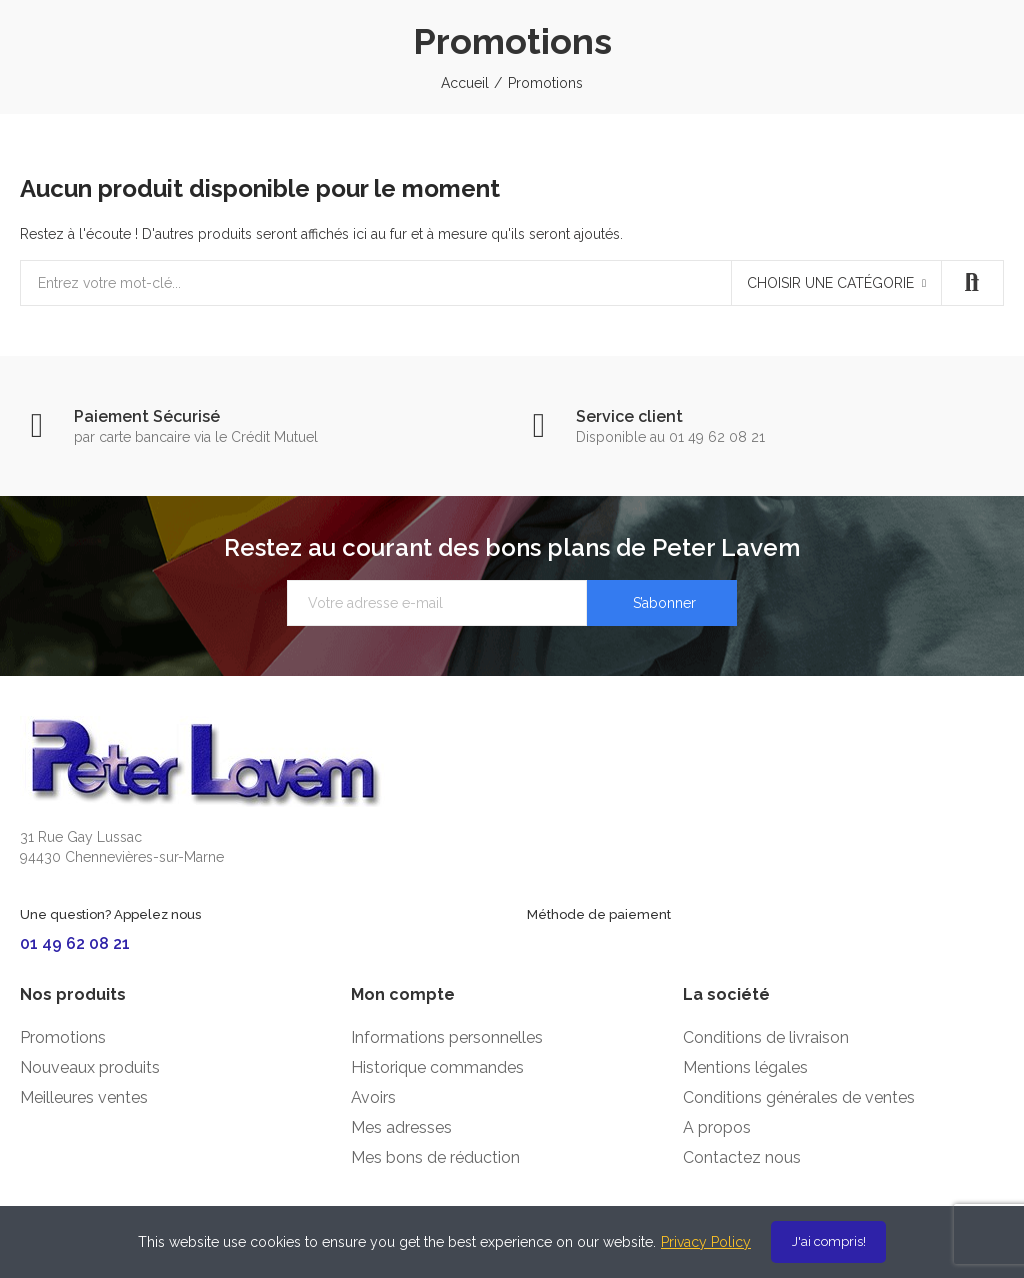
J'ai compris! (829, 1241)
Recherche (972, 283)
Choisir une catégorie (830, 283)
